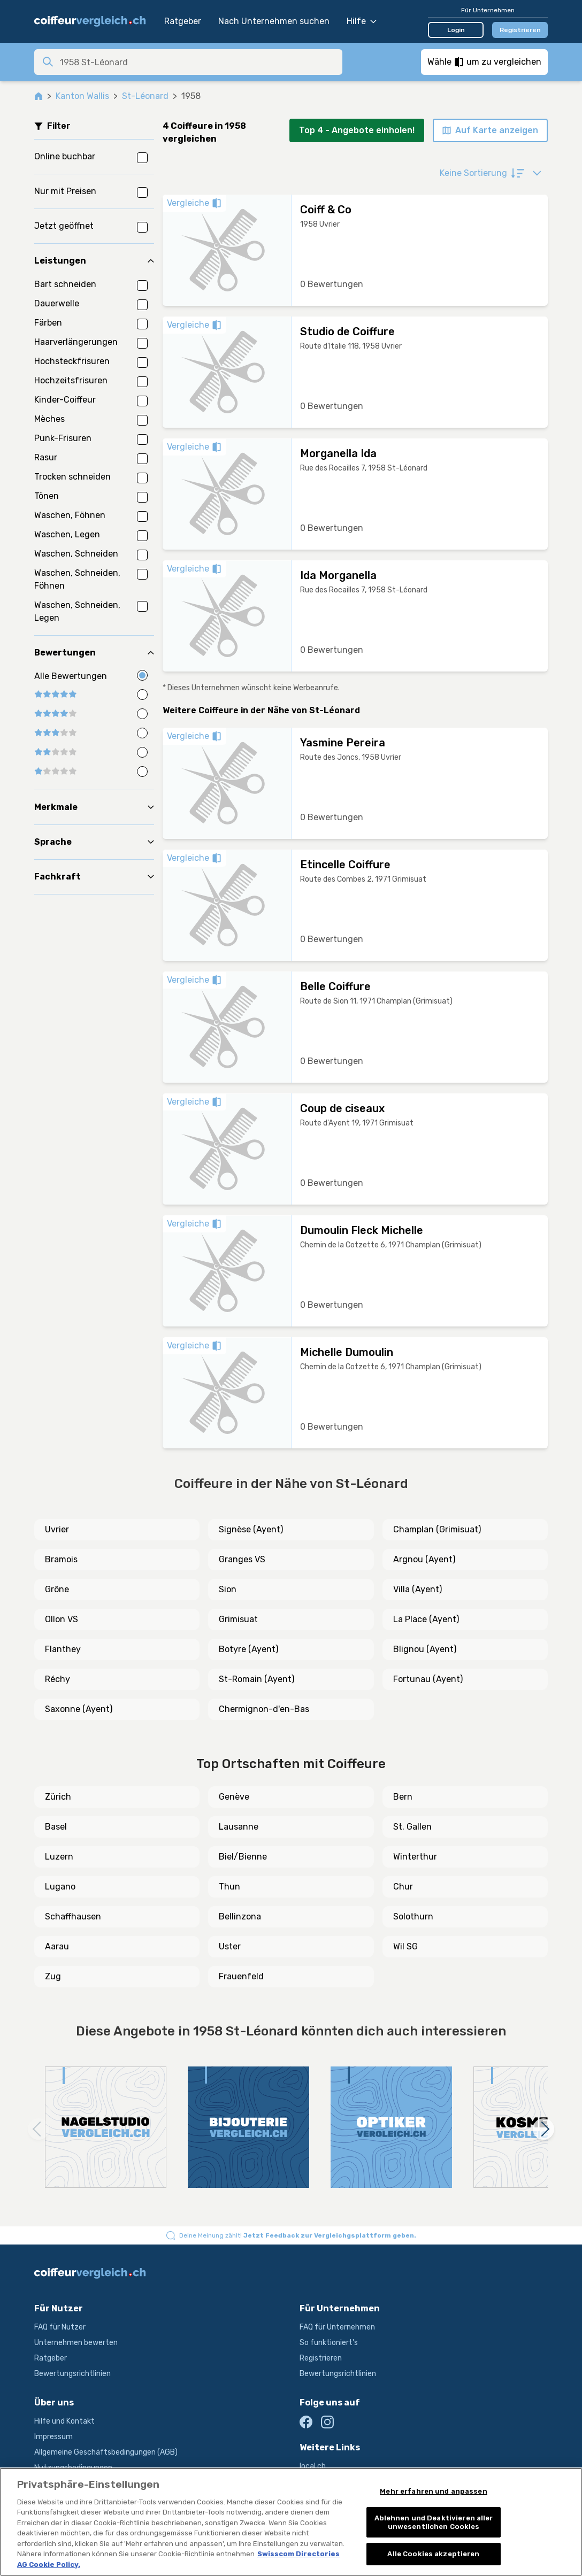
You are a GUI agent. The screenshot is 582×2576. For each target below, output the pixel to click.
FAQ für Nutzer (60, 2327)
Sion (227, 1589)
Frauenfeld (241, 1976)
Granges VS (242, 1559)
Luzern (59, 1857)
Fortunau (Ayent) (428, 1679)
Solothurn (413, 1916)
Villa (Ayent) (417, 1589)
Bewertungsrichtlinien (72, 2373)
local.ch (313, 2466)
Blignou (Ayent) (424, 1649)
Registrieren (520, 30)
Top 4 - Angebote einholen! (357, 130)
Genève (234, 1797)
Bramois (61, 1559)
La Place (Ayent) (426, 1619)
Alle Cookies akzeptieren (433, 2554)
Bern (402, 1797)
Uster (230, 1946)
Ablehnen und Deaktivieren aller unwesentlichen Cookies (433, 2522)
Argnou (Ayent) (424, 1559)
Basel (56, 1827)
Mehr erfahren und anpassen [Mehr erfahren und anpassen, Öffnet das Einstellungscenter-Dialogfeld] (433, 2491)
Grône (57, 1589)
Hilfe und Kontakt (64, 2421)
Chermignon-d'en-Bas (264, 1709)
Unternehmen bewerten (76, 2342)
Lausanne (238, 1827)
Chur (403, 1886)
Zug (53, 1976)
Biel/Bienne (243, 1857)
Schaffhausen (73, 1916)
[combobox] (197, 62)
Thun (229, 1886)
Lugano (60, 1886)
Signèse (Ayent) (251, 1529)
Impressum (53, 2436)
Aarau (57, 1946)
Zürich (58, 1797)
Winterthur (415, 1857)
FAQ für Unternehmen (337, 2327)
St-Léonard (145, 96)
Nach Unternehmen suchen (274, 21)
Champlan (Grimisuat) (437, 1529)
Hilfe (362, 21)
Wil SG (405, 1946)
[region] (291, 2521)
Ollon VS (61, 1619)
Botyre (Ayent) (248, 1649)
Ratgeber (182, 21)
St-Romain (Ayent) (256, 1679)
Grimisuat (238, 1619)
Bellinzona (240, 1916)
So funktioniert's (329, 2342)
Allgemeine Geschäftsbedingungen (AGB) (106, 2452)
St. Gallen (412, 1827)
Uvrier (57, 1529)
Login (456, 30)
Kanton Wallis (82, 96)
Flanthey (63, 1649)
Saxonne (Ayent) (78, 1709)
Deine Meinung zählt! (297, 2235)
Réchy (57, 1679)
